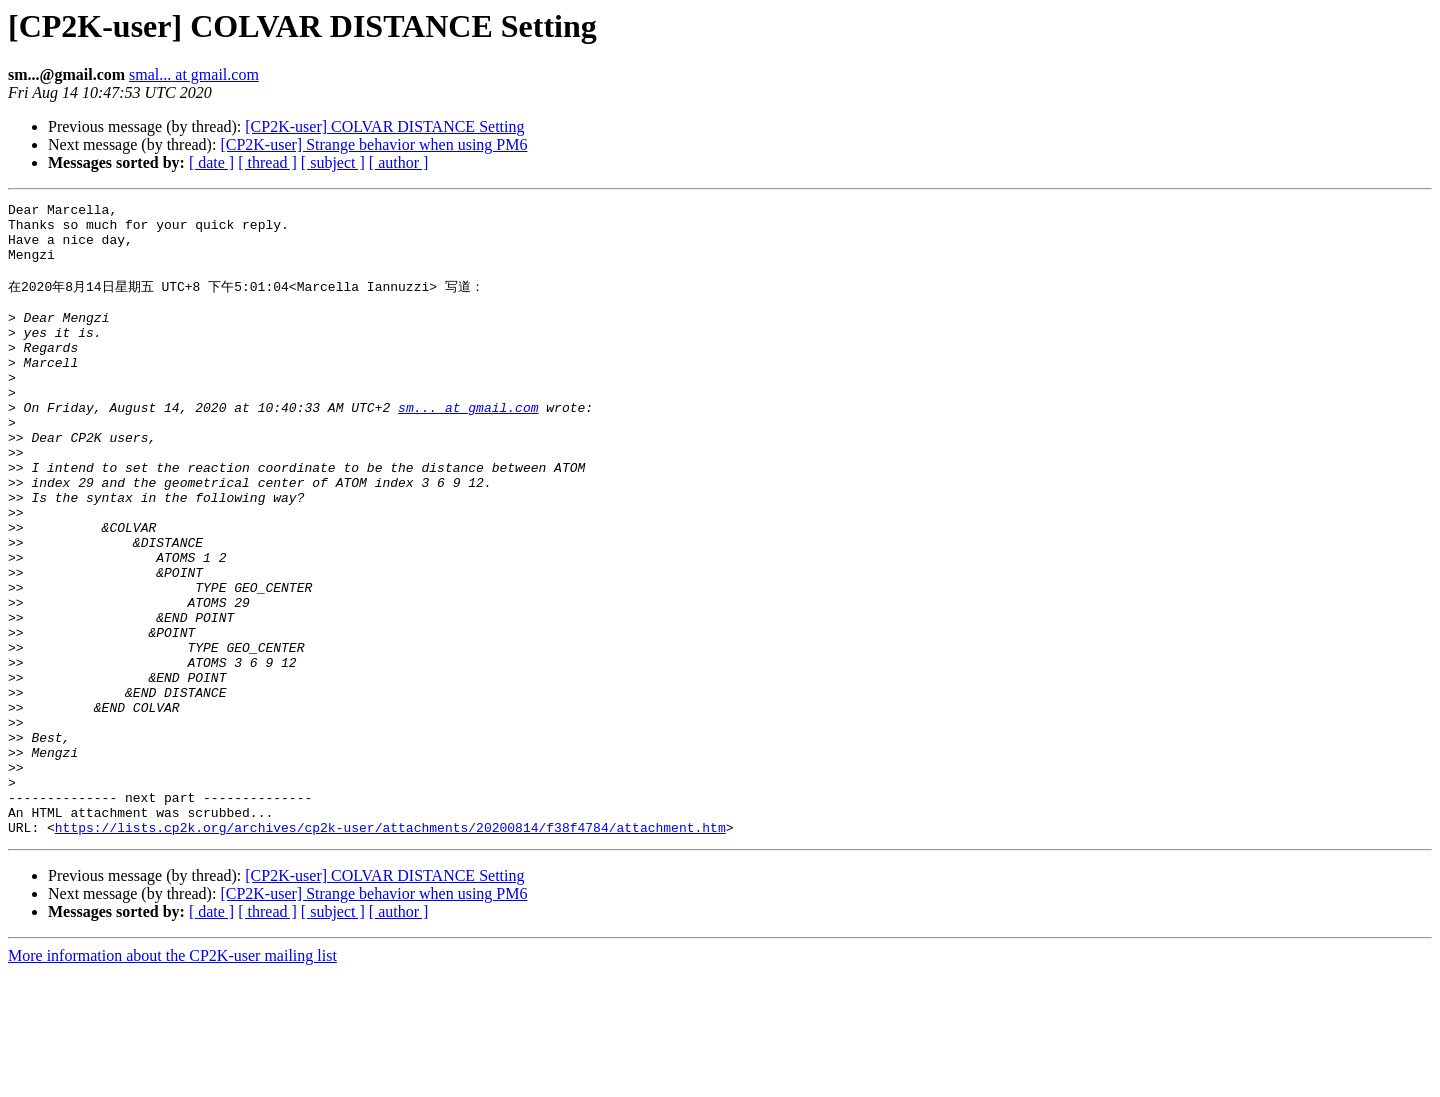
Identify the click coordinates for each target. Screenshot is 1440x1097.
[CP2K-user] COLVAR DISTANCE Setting (384, 126)
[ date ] (211, 162)
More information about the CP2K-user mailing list (172, 1079)
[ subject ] (333, 162)
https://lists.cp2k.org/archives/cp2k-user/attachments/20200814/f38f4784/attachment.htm (390, 951)
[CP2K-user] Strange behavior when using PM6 (373, 144)
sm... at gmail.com (468, 447)
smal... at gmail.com (194, 74)
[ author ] (399, 162)
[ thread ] (267, 162)
